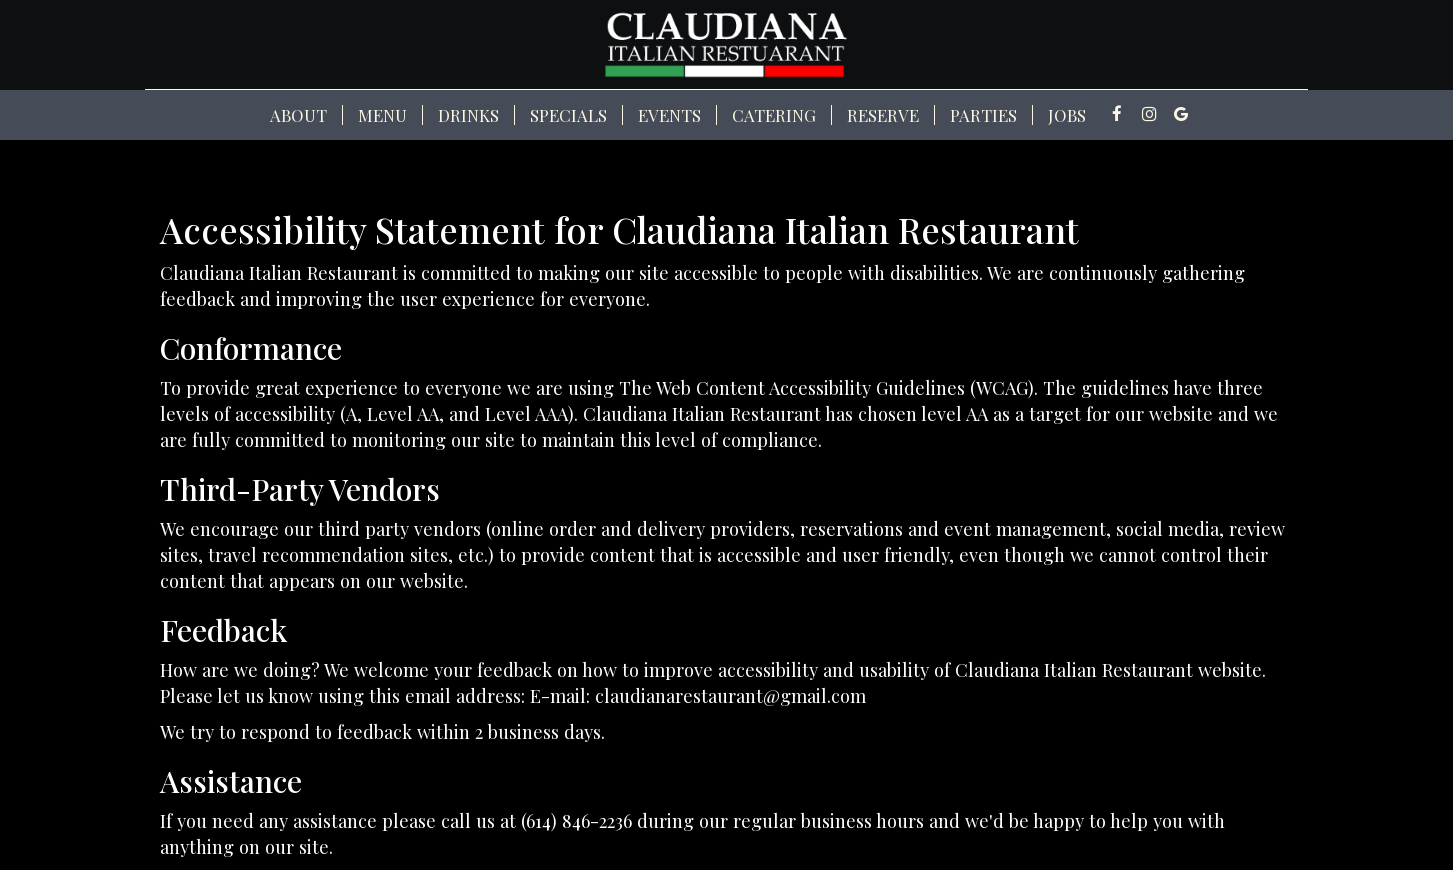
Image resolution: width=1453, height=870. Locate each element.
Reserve (883, 115)
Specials (568, 115)
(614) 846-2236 (576, 820)
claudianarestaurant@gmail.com (730, 695)
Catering (774, 115)
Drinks (468, 115)
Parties (983, 115)
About (298, 115)
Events (669, 115)
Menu (382, 115)
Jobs (1067, 115)
